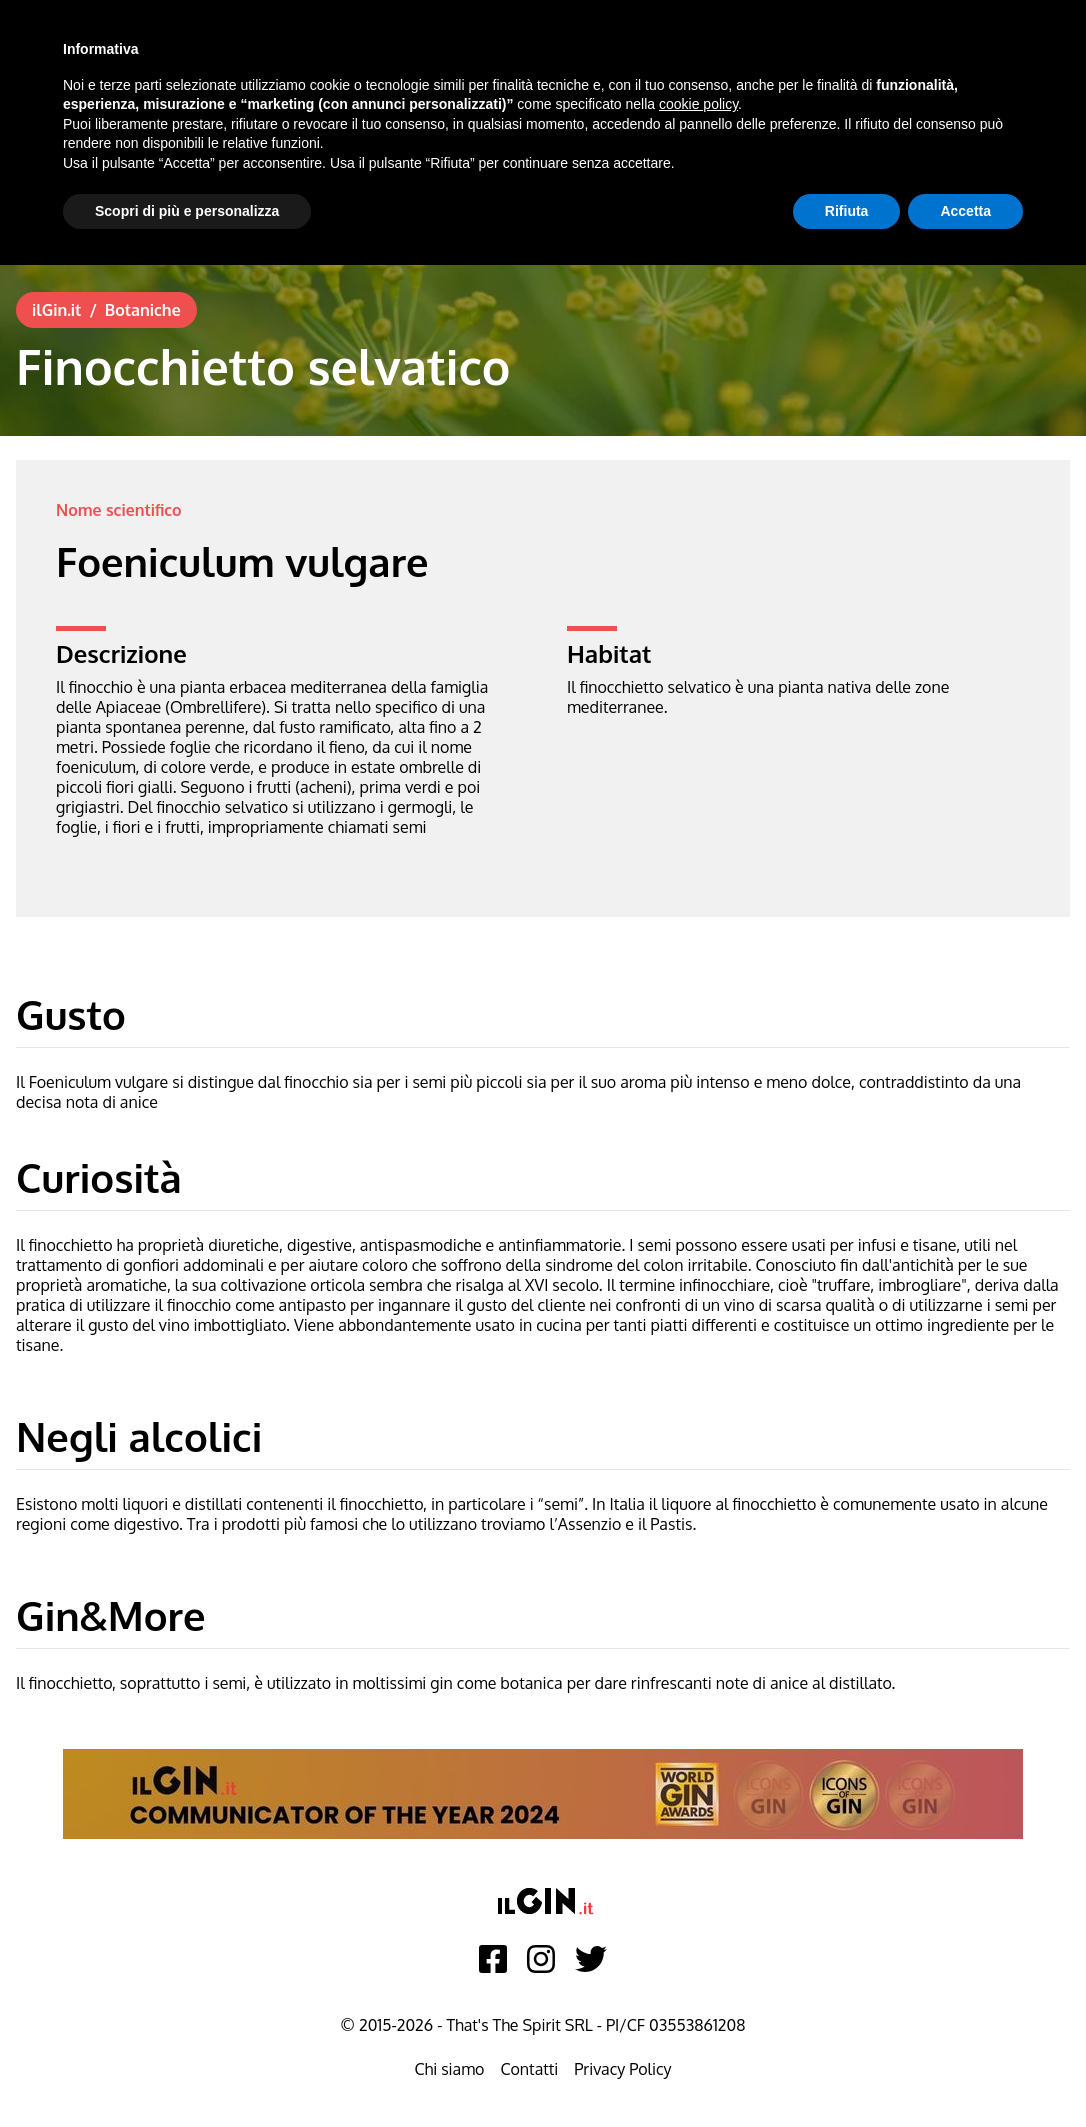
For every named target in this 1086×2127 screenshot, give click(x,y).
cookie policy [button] (698, 104)
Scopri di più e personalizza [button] (187, 211)
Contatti (529, 2069)
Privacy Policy (622, 2069)
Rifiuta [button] (847, 211)
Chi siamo (449, 2069)
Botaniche (143, 310)
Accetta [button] (965, 211)
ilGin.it (56, 310)
